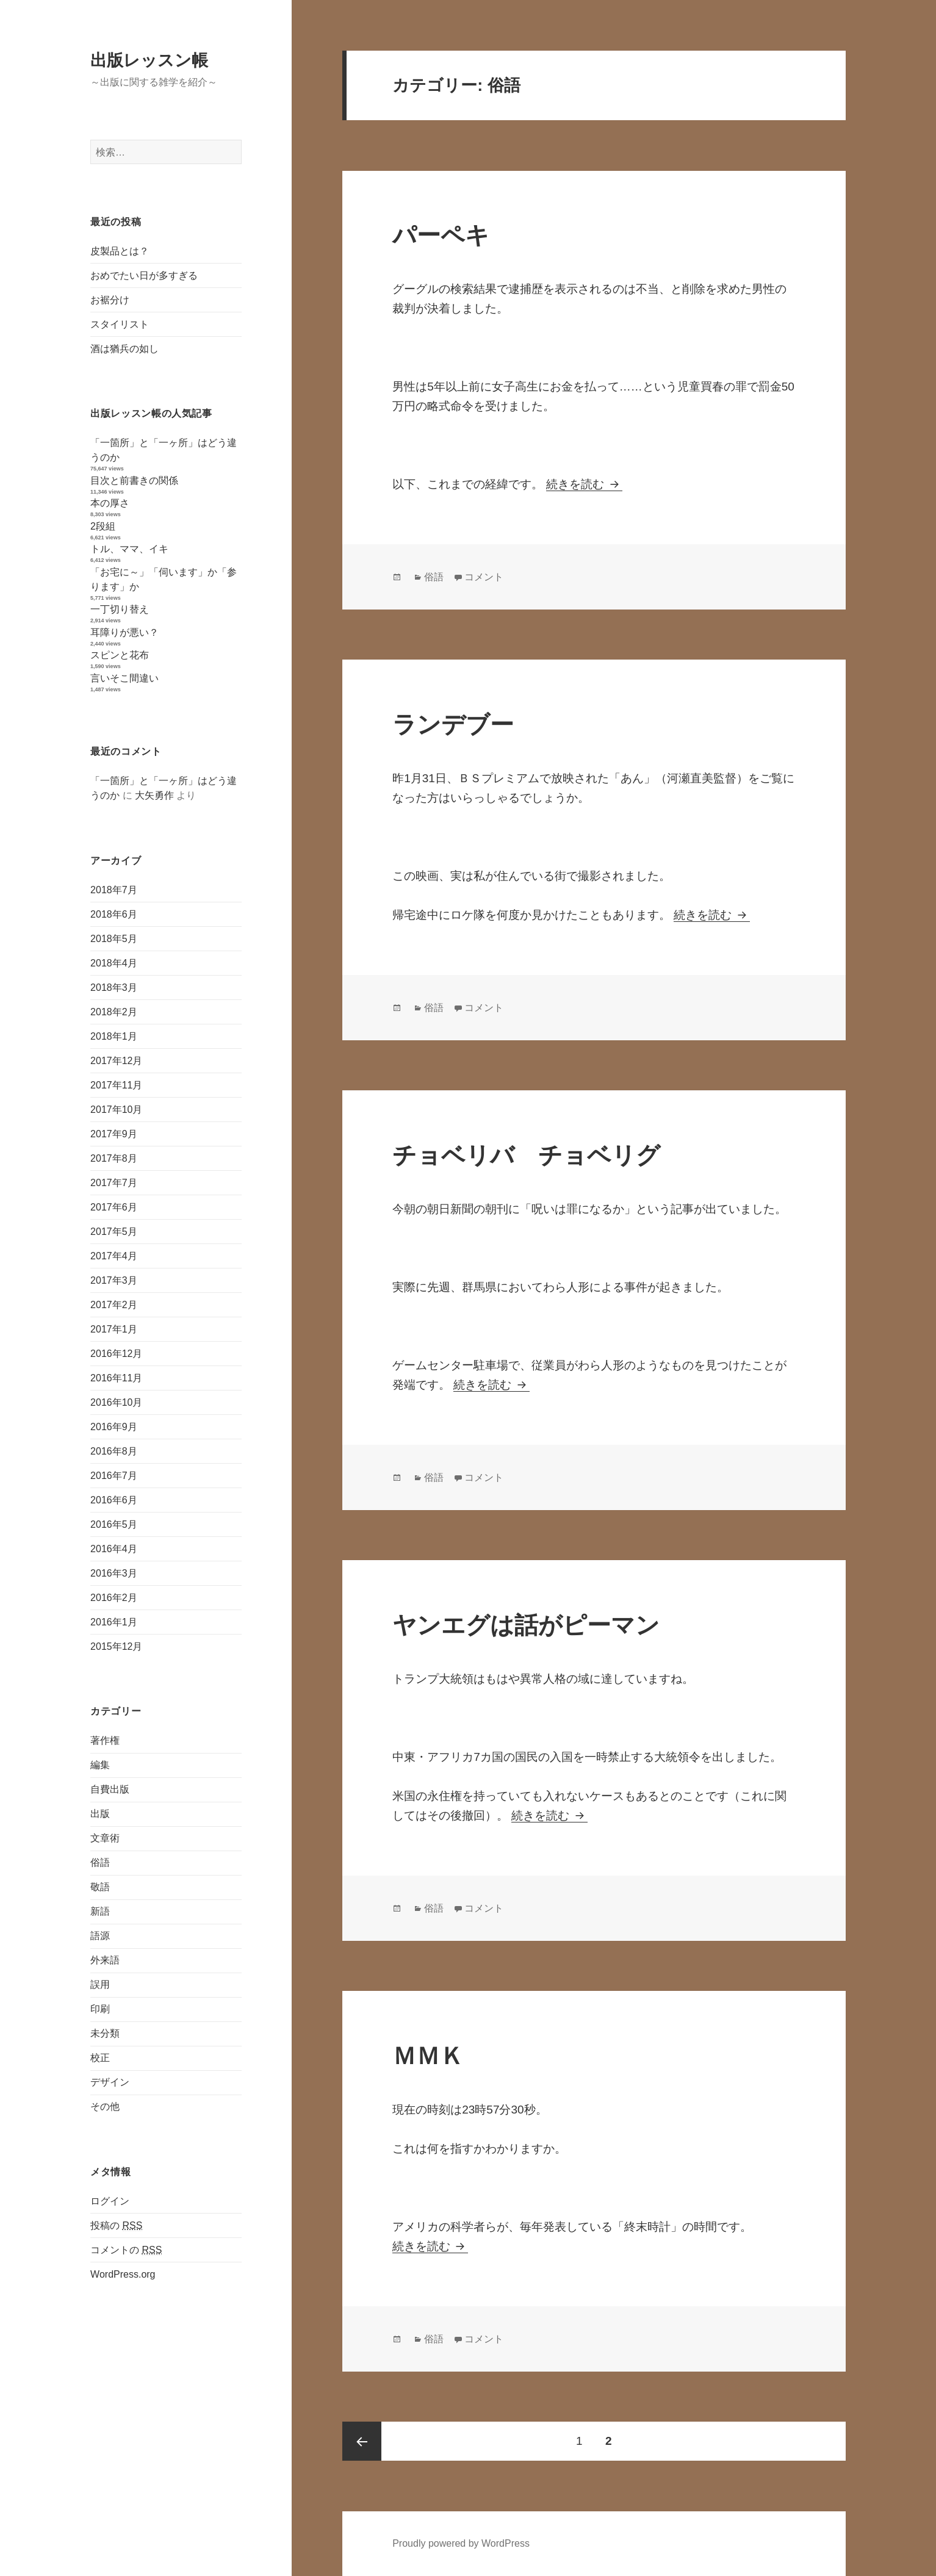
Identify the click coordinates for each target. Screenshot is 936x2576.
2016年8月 (113, 1450)
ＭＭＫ (428, 2056)
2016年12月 (116, 1353)
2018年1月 (113, 1036)
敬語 (100, 1887)
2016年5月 (113, 1524)
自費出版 (109, 1789)
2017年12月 (116, 1060)
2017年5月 (113, 1231)
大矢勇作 (154, 795)
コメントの (126, 2249)
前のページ (361, 2441)
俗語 (100, 1862)
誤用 (100, 1984)
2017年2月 (113, 1304)
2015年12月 (116, 1646)
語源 (100, 1935)
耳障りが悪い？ (124, 632)
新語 (100, 1911)
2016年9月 (113, 1426)
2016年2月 (113, 1597)
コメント (483, 577)
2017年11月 (116, 1084)
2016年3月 (113, 1572)
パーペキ (440, 235)
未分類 (105, 2033)
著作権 (105, 1740)
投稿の (116, 2225)
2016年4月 (113, 1548)
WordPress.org (122, 2273)
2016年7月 (113, 1475)
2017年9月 (113, 1133)
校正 (100, 2058)
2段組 (102, 526)
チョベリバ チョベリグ (526, 1155)
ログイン (109, 2200)
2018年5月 (113, 938)
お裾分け (109, 300)
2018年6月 (113, 913)
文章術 (105, 1838)
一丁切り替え (119, 609)
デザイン (109, 2082)
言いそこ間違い (124, 678)
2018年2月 (113, 1011)
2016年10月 (116, 1402)
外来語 (105, 1960)
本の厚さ (109, 503)
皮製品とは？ (119, 251)
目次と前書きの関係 (134, 480)
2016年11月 (116, 1377)
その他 (105, 2106)
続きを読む (584, 484)
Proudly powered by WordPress (461, 2543)
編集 (100, 1765)
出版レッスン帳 (149, 60)
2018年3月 (113, 987)
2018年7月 (113, 889)
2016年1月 (113, 1621)
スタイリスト (119, 324)
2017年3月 (113, 1280)
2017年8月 (113, 1158)
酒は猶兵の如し (124, 349)
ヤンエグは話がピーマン (526, 1625)
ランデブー (453, 724)
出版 (100, 1813)
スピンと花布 (119, 655)
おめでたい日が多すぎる (144, 275)
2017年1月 (113, 1328)
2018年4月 (113, 962)
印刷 (100, 2009)
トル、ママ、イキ (129, 549)
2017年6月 (113, 1206)
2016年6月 (113, 1499)
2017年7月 (113, 1182)
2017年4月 (113, 1255)
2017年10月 (116, 1109)
